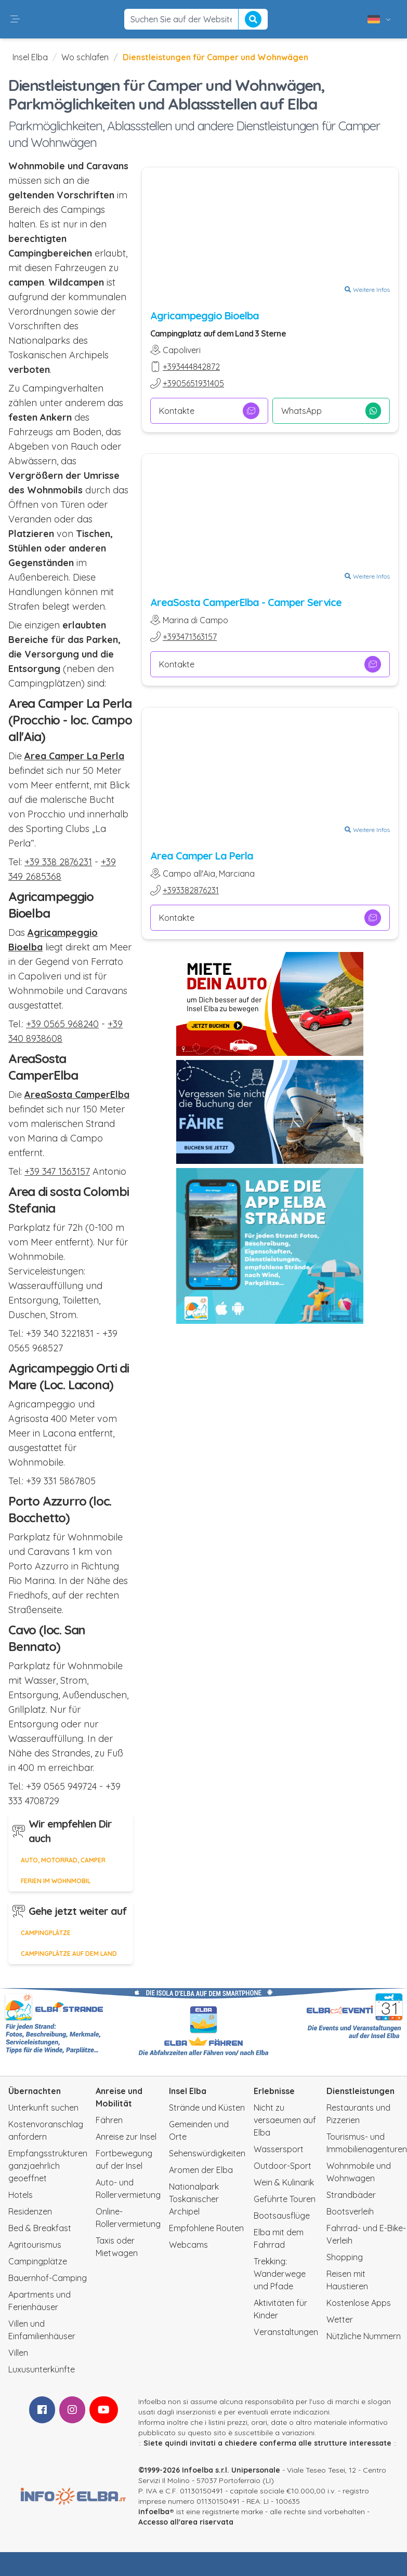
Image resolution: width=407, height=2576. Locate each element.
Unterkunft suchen (43, 2107)
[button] (15, 19)
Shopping (344, 2257)
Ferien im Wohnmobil (55, 1881)
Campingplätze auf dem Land (69, 1953)
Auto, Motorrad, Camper (63, 1860)
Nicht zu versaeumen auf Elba (285, 2120)
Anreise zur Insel (126, 2136)
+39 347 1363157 (57, 1171)
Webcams (188, 2244)
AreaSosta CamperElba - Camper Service (246, 602)
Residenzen (30, 2211)
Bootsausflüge (282, 2215)
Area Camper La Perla (201, 855)
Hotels (20, 2195)
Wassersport (279, 2149)
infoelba (153, 2511)
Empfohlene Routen (206, 2228)
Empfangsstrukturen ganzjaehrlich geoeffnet (47, 2165)
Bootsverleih (350, 2211)
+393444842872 (191, 366)
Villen (18, 2352)
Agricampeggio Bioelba (204, 315)
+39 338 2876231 (58, 862)
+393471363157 (190, 637)
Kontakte (209, 411)
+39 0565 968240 (62, 1024)
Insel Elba (30, 57)
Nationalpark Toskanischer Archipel (194, 2199)
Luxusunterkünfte (41, 2369)
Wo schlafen (85, 57)
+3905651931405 (193, 383)
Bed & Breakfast (39, 2228)
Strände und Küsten (207, 2107)
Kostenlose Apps (358, 2303)
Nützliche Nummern (363, 2336)
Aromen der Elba (201, 2170)
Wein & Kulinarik (284, 2182)
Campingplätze (46, 1933)
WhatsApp (331, 411)
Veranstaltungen (286, 2332)
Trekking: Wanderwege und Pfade (280, 2273)
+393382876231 (191, 890)
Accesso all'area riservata (185, 2522)
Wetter (339, 2319)
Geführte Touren (285, 2199)
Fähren (109, 2120)
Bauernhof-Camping (47, 2278)
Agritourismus (34, 2244)
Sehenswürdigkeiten (207, 2153)
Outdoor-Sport (282, 2166)
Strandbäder (351, 2195)
